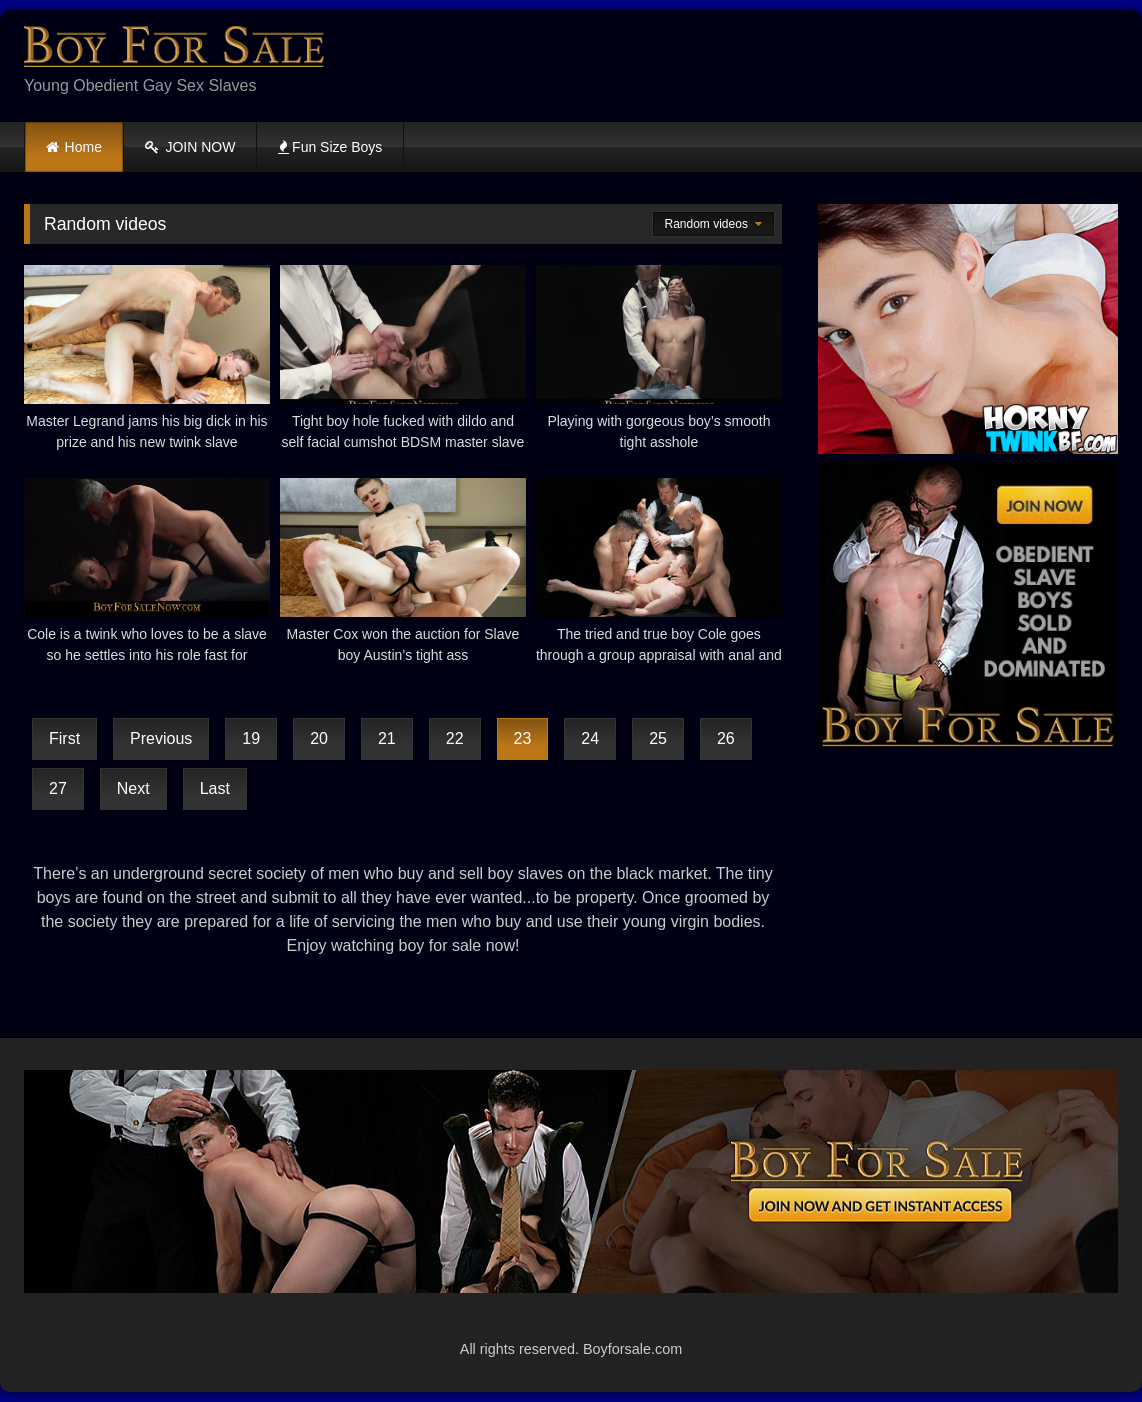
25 (658, 738)
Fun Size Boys (330, 147)
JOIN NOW (190, 147)
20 (319, 738)
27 (58, 788)
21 (387, 738)
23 (523, 738)
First (64, 738)
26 (726, 738)
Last (215, 788)
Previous (161, 738)
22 (455, 738)
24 (590, 738)
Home (83, 147)
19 (251, 738)
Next (133, 788)
